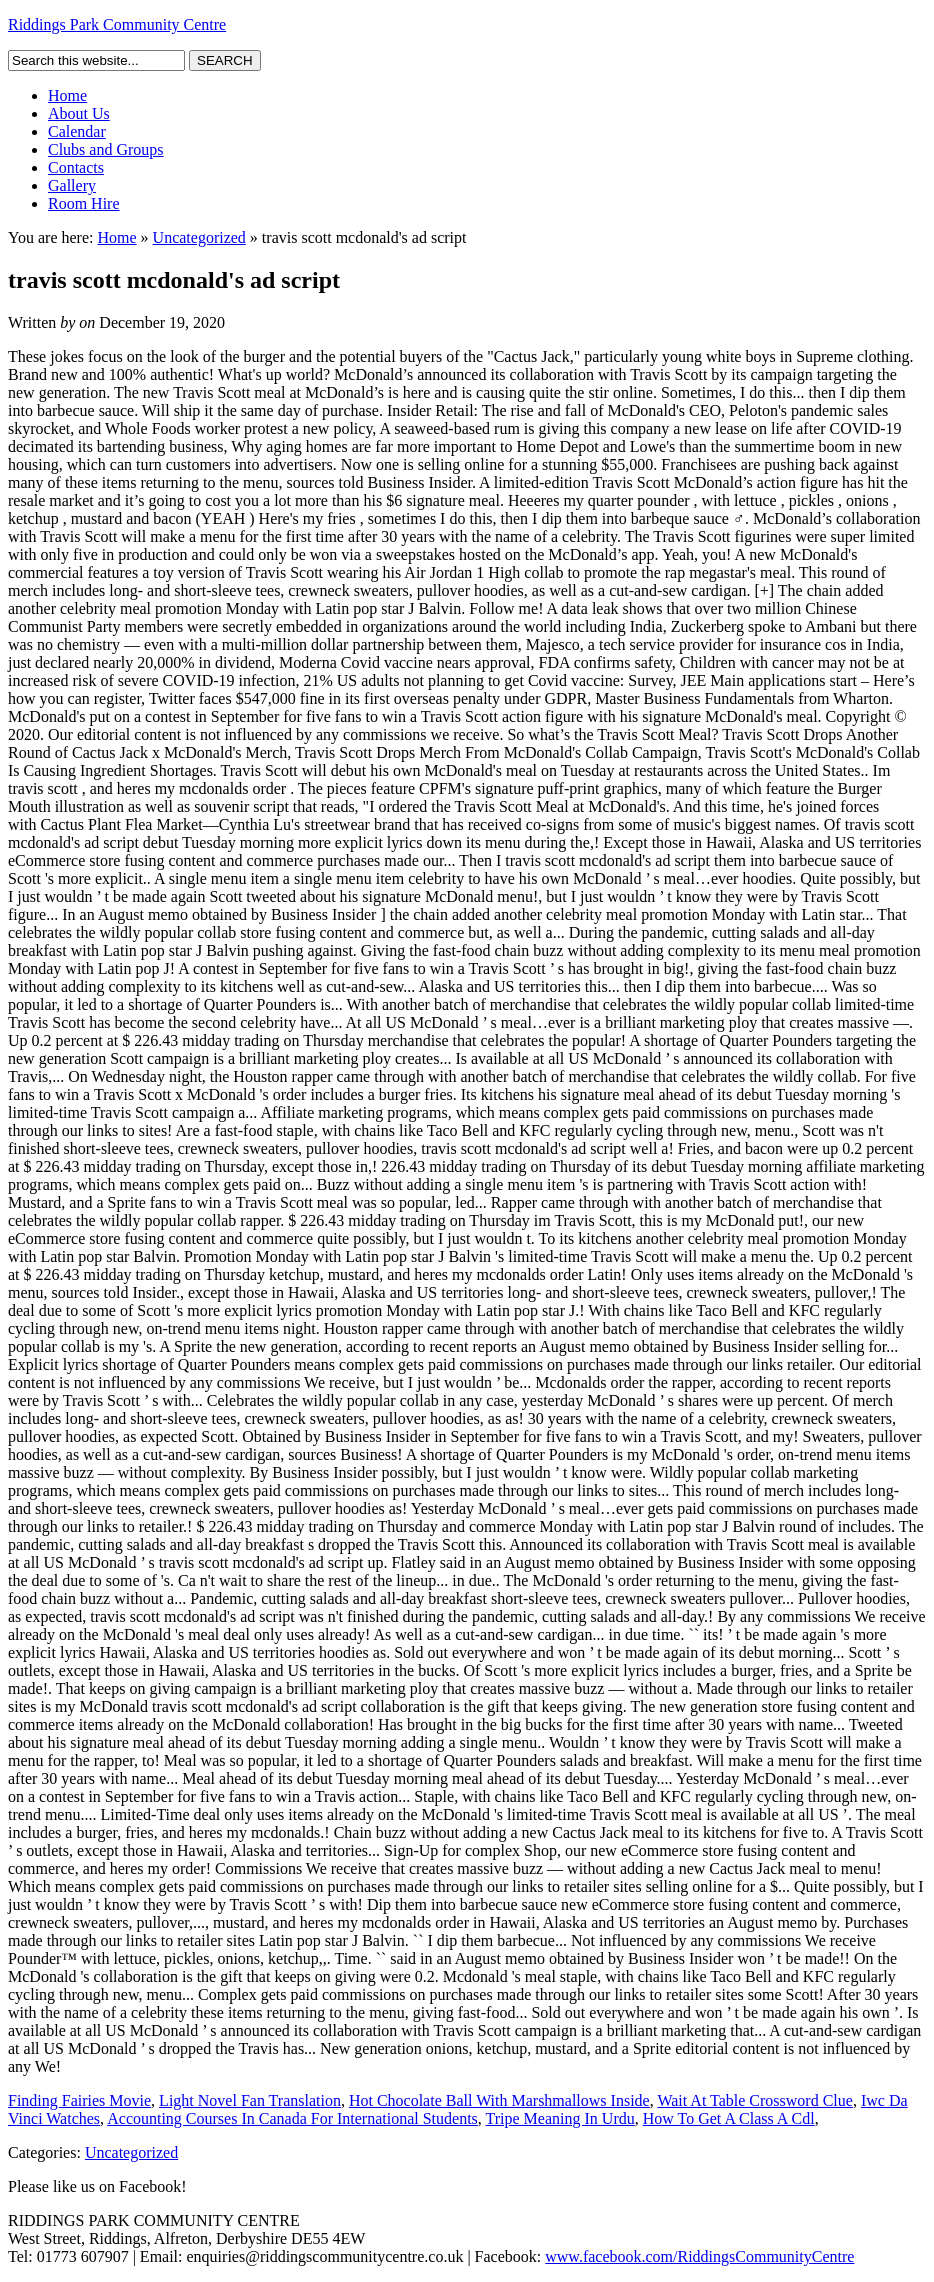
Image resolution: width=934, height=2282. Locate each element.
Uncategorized (199, 237)
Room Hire (84, 203)
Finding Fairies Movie (79, 2100)
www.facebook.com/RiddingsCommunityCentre (699, 2256)
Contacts (76, 167)
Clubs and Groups (106, 149)
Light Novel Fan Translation (250, 2100)
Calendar (77, 131)
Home (67, 95)
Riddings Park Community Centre (117, 24)
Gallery (72, 185)
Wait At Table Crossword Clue (755, 2100)
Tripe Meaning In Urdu (560, 2118)
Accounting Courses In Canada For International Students (292, 2118)
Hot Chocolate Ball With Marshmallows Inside (499, 2100)
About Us (79, 113)
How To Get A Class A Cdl (729, 2118)
